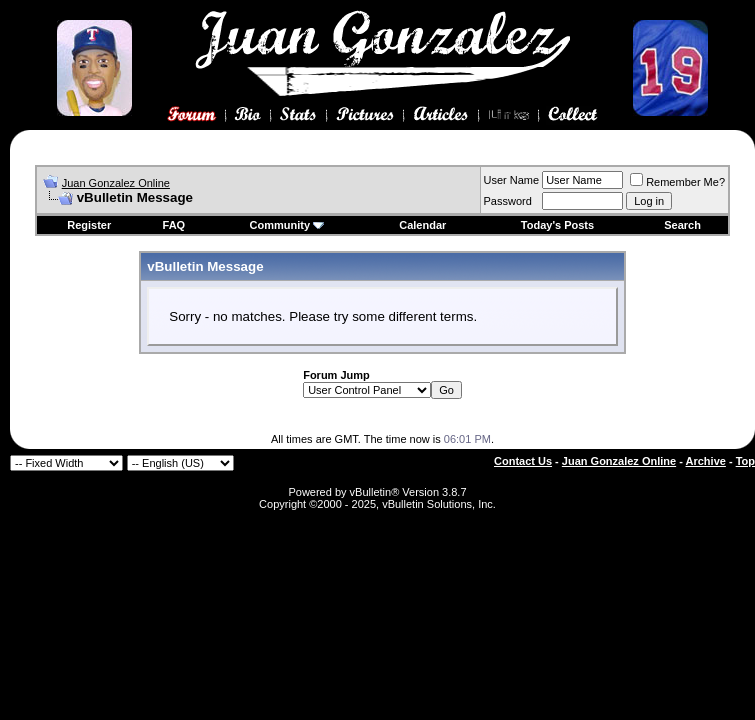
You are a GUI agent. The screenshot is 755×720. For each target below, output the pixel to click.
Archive (706, 461)
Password (508, 201)
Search (682, 225)
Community (287, 225)
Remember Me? (677, 182)
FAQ (174, 225)
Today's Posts (557, 225)
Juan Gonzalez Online (116, 183)
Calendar (422, 225)
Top (745, 461)
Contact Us (523, 461)
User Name (512, 180)
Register (89, 225)
